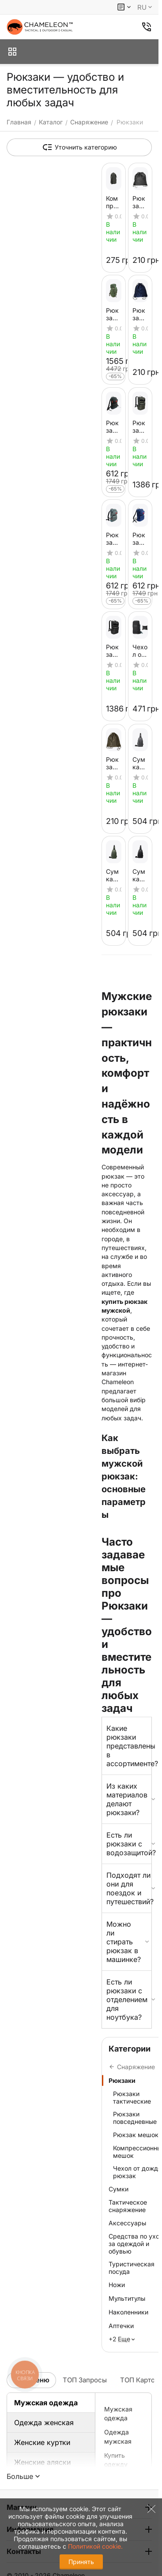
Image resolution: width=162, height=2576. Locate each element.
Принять (81, 2561)
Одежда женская (44, 2422)
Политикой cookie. (95, 2546)
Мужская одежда (46, 2402)
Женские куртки (42, 2442)
